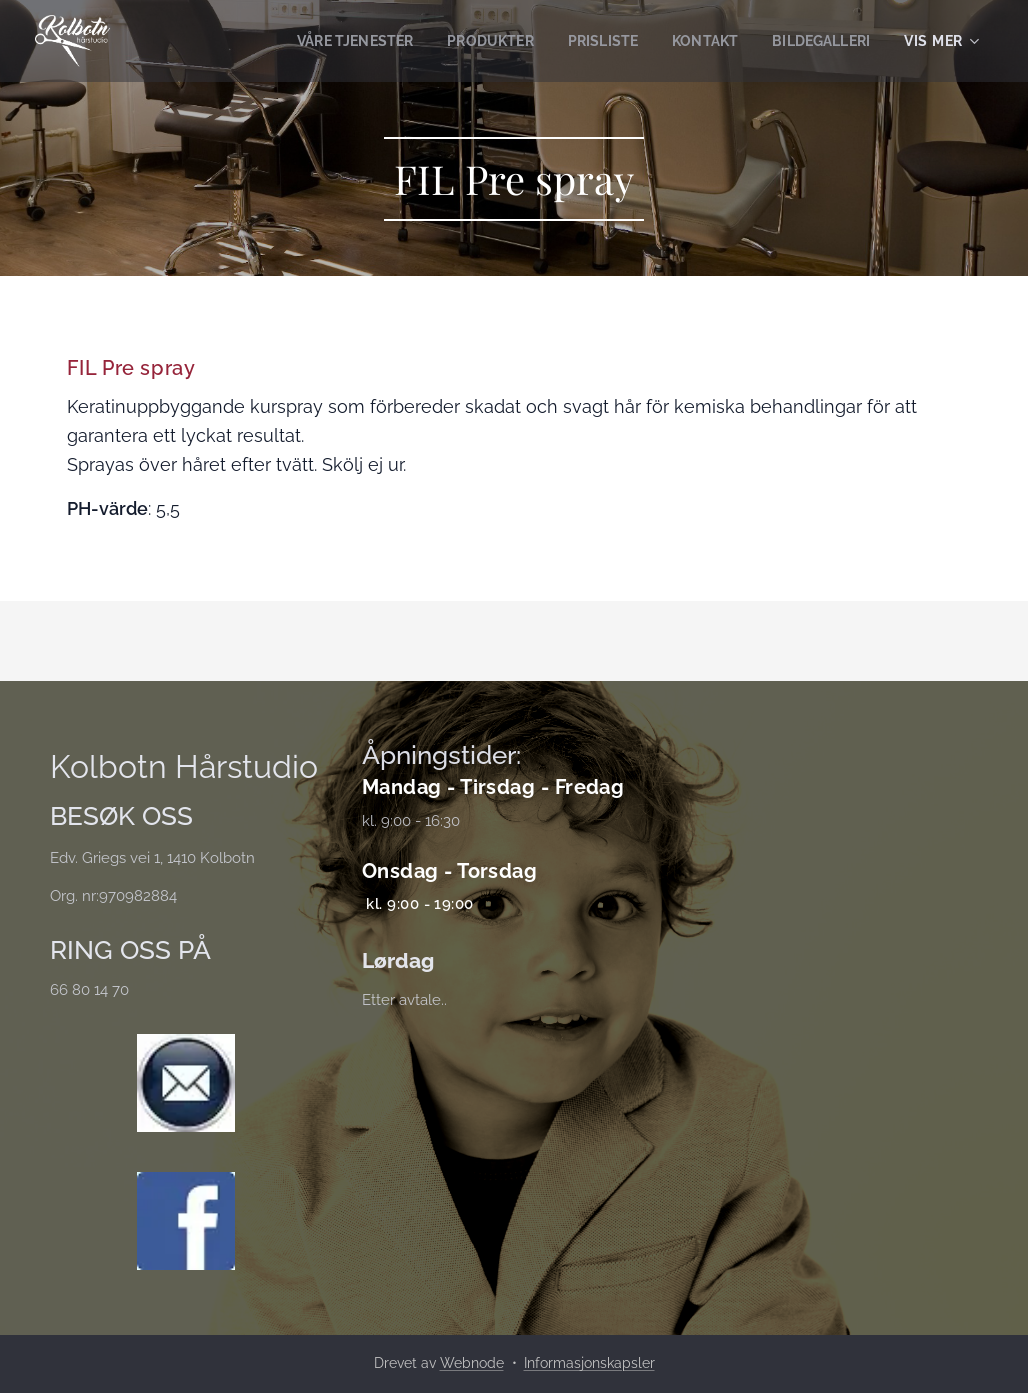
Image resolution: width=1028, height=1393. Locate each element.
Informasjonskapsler (589, 1363)
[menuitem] (331, 41)
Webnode (472, 1363)
